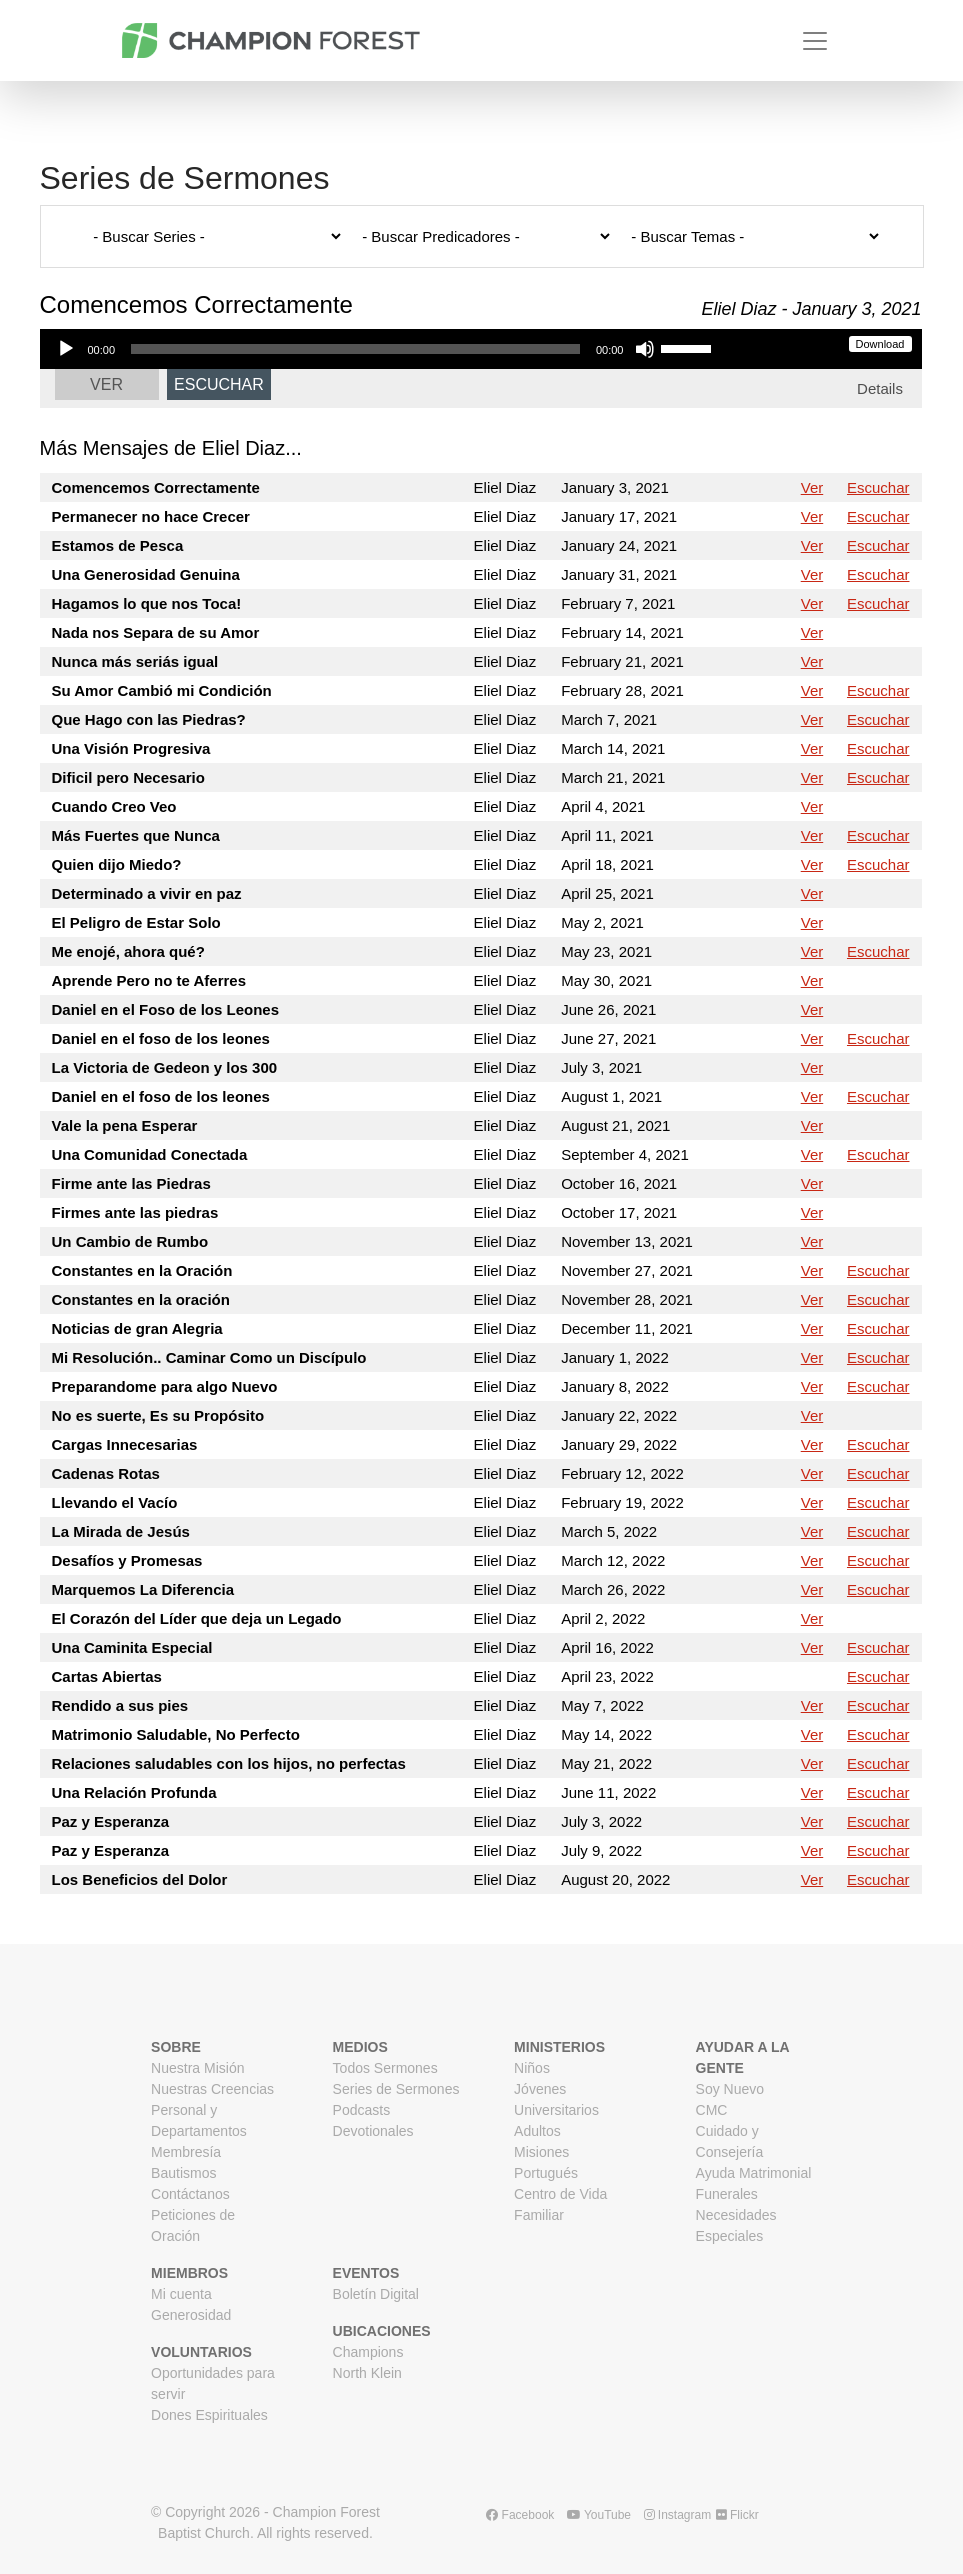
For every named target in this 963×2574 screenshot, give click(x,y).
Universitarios (556, 2110)
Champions (368, 2352)
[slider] (355, 349)
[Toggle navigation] (815, 41)
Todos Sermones (385, 2068)
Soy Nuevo (730, 2089)
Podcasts (362, 2110)
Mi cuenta (181, 2294)
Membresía (186, 2152)
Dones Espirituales (209, 2415)
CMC (712, 2110)
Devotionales (373, 2131)
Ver (106, 384)
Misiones (541, 2152)
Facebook (520, 2515)
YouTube (599, 2515)
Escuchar (219, 384)
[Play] (66, 349)
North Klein (367, 2373)
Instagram (678, 2515)
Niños (532, 2068)
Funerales (727, 2194)
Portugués (546, 2173)
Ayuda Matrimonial (754, 2173)
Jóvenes (540, 2089)
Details (880, 388)
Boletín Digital (376, 2294)
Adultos (537, 2131)
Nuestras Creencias (212, 2089)
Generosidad (191, 2315)
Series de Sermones (396, 2089)
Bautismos (183, 2173)
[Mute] (645, 349)
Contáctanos (190, 2194)
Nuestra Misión (197, 2068)
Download (880, 344)
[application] (384, 349)
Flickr (737, 2515)
